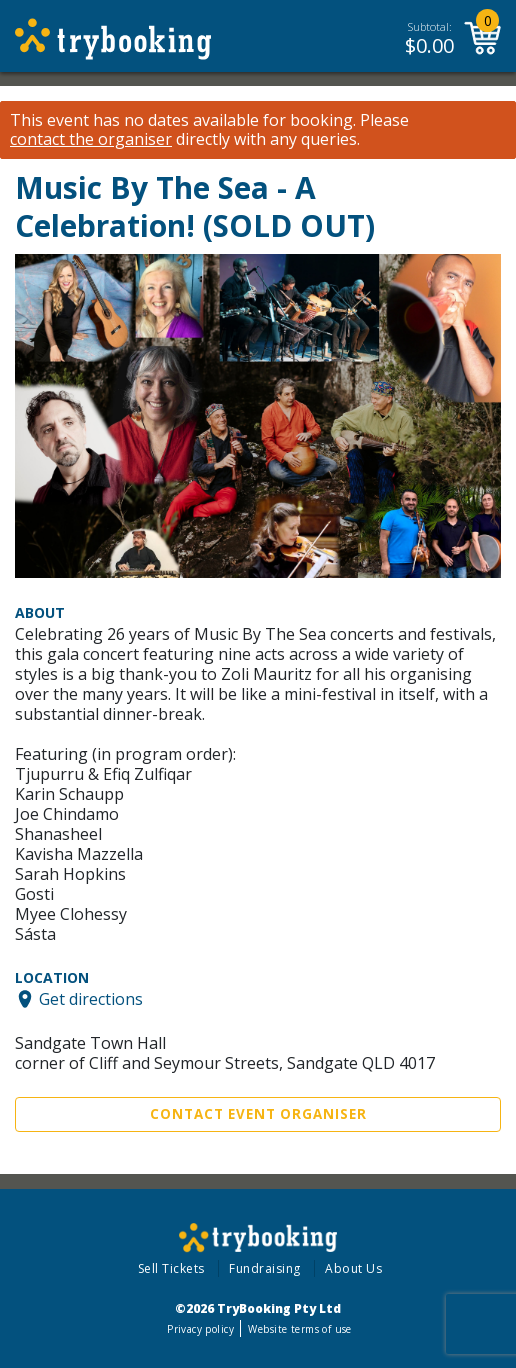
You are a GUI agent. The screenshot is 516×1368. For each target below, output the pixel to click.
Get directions (91, 999)
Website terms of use (299, 1329)
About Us (353, 1268)
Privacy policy (200, 1329)
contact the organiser (91, 139)
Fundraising (265, 1268)
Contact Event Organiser (258, 1114)
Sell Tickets (171, 1268)
